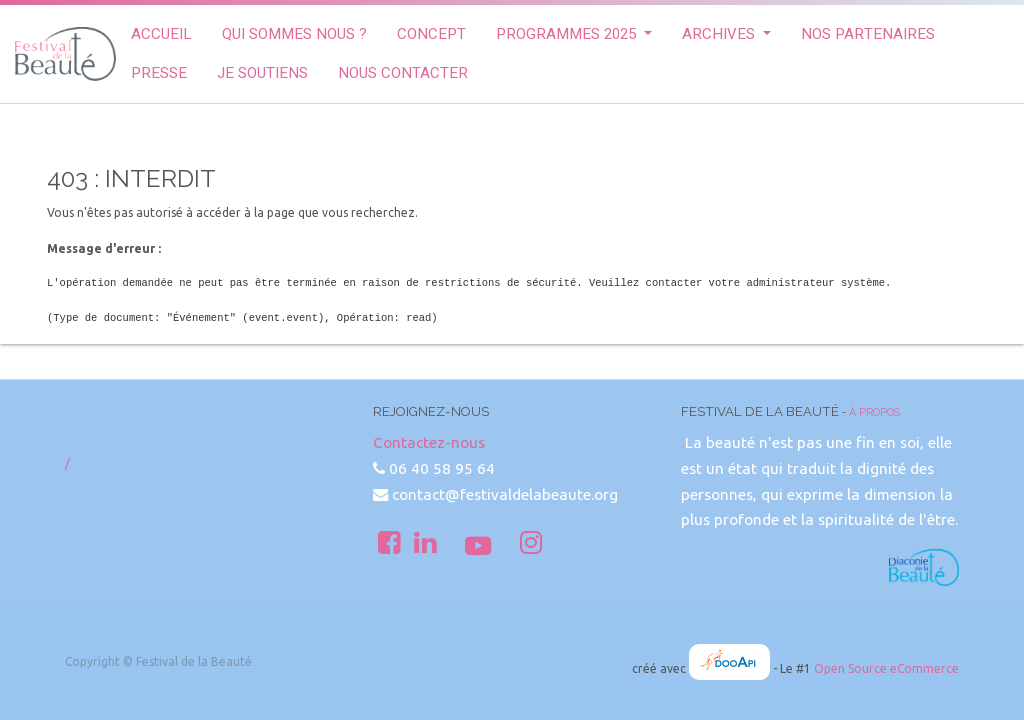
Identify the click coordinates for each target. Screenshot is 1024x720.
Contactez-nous (429, 442)
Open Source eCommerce (886, 668)
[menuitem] (161, 34)
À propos (874, 412)
